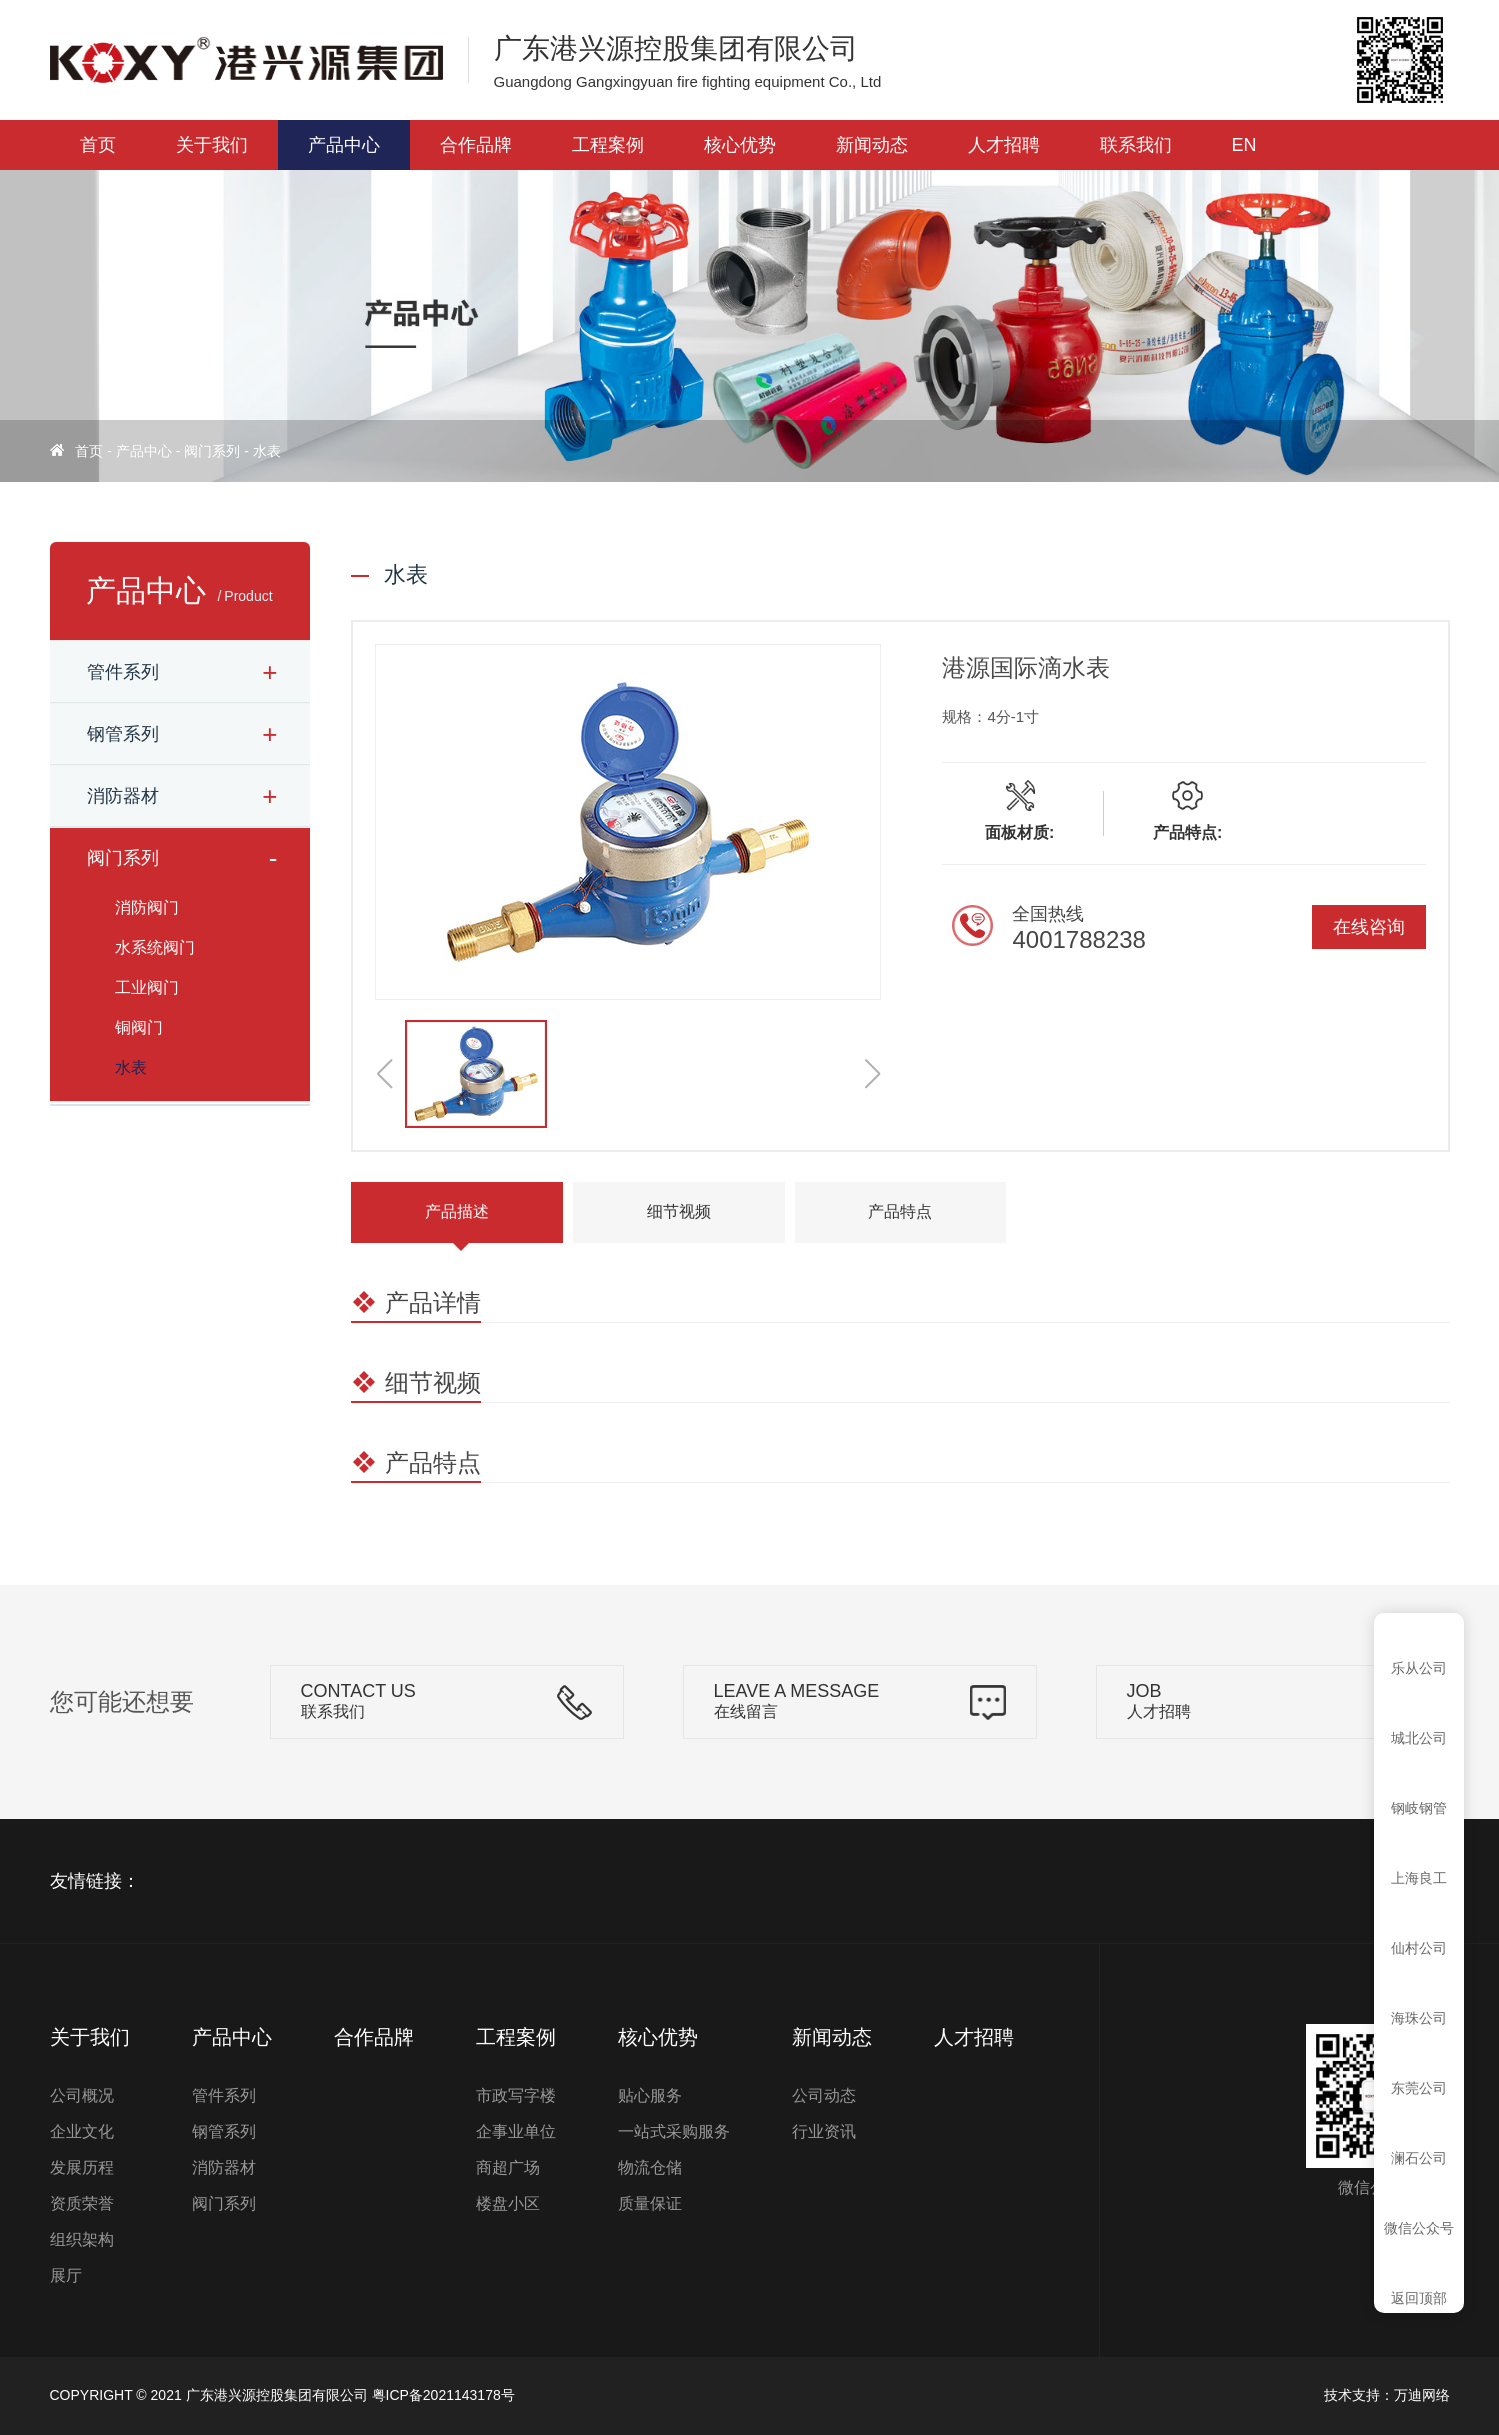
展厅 (66, 2275)
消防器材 (123, 796)
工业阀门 (147, 987)
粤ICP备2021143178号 (443, 2395)
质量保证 (650, 2203)
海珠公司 (1419, 2018)
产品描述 (457, 1211)
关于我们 (212, 145)
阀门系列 (212, 451)
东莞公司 (1419, 2088)
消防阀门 (147, 907)
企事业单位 (516, 2131)
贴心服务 (650, 2095)
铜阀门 (139, 1027)
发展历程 (82, 2167)
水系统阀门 (155, 947)
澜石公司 (1419, 2158)
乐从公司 (1419, 1668)
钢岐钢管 (1419, 1808)
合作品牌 (476, 145)
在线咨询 (1369, 927)
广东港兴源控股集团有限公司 (277, 2395)
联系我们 (1136, 145)
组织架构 (82, 2239)
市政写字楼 (516, 2095)
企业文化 (82, 2131)
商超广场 (508, 2167)
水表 (267, 451)
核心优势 (740, 145)
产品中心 (344, 145)
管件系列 (123, 672)
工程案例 (608, 145)
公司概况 (82, 2095)
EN (1244, 145)
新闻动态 (872, 145)
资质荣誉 (82, 2203)
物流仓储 (650, 2167)
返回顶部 (1419, 2298)
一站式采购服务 (674, 2131)
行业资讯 (824, 2131)
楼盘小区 (508, 2203)
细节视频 (679, 1211)
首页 (98, 145)
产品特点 (900, 1211)
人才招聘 (1004, 145)
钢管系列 (123, 734)
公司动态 (824, 2095)
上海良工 (1419, 1878)
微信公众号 (1419, 2228)
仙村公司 (1419, 1948)
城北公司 (1419, 1738)
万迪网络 (1422, 2395)
